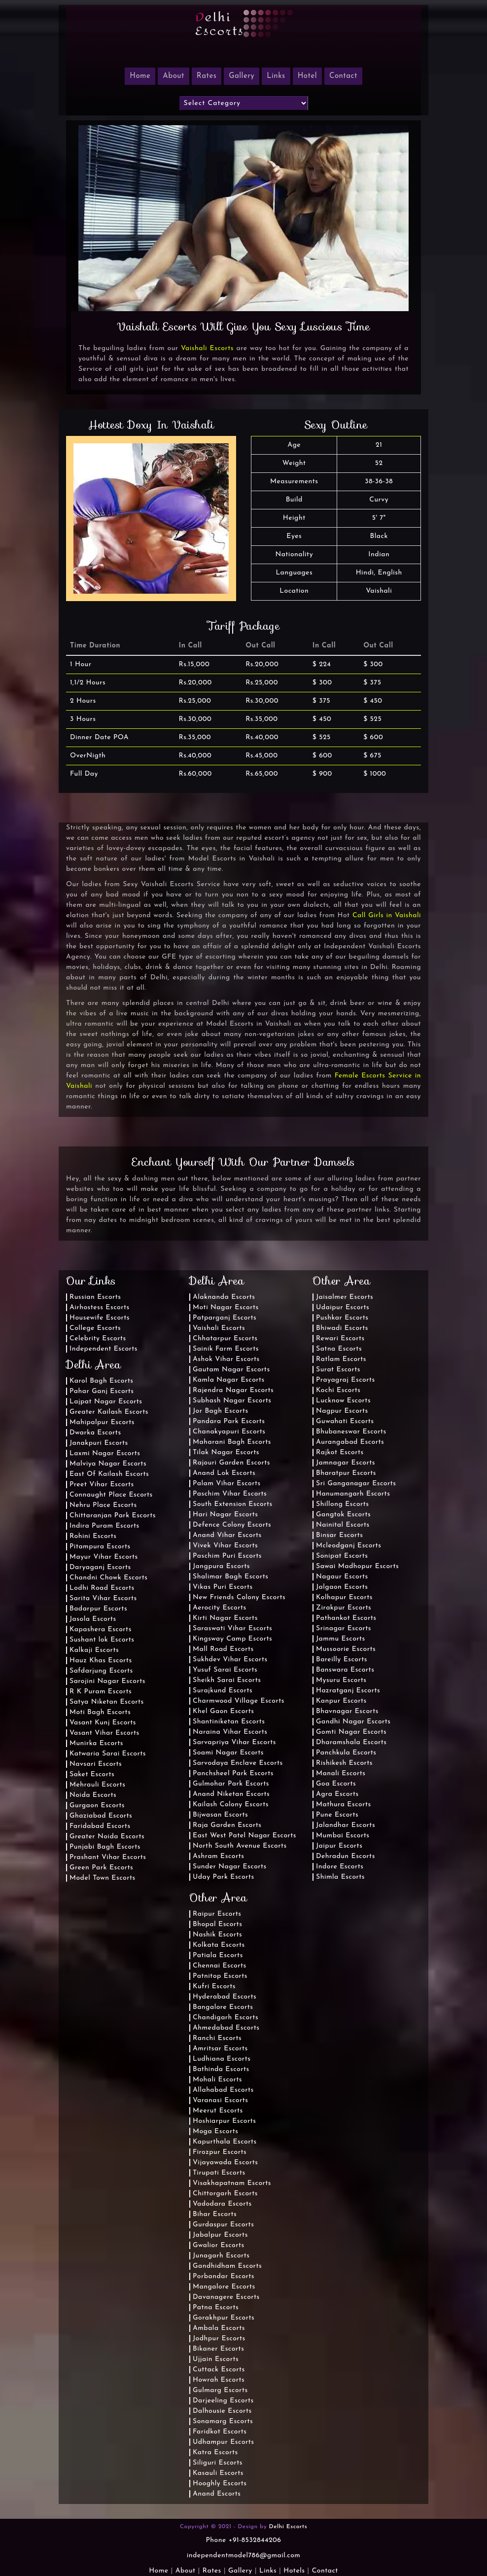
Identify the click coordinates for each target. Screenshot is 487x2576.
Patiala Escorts (218, 1955)
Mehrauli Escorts (97, 1785)
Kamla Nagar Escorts (229, 1380)
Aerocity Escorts (219, 1607)
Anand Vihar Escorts (227, 1535)
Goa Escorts (336, 1784)
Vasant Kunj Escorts (103, 1722)
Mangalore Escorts (224, 2286)
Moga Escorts (215, 2131)
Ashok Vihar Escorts (226, 1359)
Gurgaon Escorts (97, 1805)
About (173, 76)
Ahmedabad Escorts (226, 2028)
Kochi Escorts (338, 1390)
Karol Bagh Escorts (101, 1381)
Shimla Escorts (340, 1877)
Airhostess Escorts (100, 1307)
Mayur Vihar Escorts (104, 1557)
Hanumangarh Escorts (353, 1494)
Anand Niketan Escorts (231, 1794)
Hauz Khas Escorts (101, 1660)
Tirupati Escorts (219, 2173)
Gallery (241, 76)
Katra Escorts (215, 2452)
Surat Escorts (338, 1369)
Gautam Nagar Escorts (231, 1369)
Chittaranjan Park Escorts (113, 1515)
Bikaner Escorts (218, 2349)
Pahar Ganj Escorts (102, 1391)
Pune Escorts (337, 1815)
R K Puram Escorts (101, 1691)
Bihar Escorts (215, 2214)
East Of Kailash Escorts (109, 1474)
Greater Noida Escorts (107, 1836)
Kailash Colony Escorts (231, 1804)
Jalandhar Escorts (345, 1825)
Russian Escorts (95, 1297)
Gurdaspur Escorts (223, 2224)
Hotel (307, 76)
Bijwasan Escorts (220, 1815)
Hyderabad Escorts (224, 1997)
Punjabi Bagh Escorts (105, 1847)
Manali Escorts (341, 1773)
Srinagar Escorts (343, 1628)
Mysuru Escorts (341, 1680)
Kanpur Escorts (341, 1701)
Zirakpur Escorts (343, 1607)
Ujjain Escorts (216, 2359)
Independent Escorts (104, 1349)
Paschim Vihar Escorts (230, 1494)
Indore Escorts (340, 1866)
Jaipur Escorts (339, 1846)
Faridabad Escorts (100, 1826)
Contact (343, 76)
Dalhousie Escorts (222, 2411)
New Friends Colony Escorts (239, 1597)
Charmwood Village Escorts (238, 1701)
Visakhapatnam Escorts (232, 2183)
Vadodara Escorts (222, 2204)
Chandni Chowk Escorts (109, 1577)
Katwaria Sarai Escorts (108, 1753)
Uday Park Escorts (223, 1877)
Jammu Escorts (340, 1639)
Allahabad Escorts (223, 2090)
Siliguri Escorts (218, 2463)
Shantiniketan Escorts (229, 1721)
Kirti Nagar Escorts (225, 1618)
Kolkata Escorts (219, 1945)
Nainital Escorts (343, 1525)
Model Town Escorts (103, 1878)
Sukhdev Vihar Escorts (230, 1659)
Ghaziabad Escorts (101, 1816)
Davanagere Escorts (226, 2297)
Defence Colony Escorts (232, 1525)
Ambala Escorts (219, 2328)
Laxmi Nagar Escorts (105, 1453)
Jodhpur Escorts (219, 2338)
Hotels (294, 2571)
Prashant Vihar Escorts (108, 1857)
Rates (206, 76)
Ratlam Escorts (341, 1359)
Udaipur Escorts (342, 1307)
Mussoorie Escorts (346, 1649)
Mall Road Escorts (223, 1649)
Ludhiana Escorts (221, 2059)
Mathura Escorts (343, 1804)
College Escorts (95, 1328)
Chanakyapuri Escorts (229, 1431)
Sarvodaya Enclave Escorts (238, 1763)
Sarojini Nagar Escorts (107, 1681)
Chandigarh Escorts (225, 2017)
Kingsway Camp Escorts (232, 1639)
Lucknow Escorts (343, 1400)
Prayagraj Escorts (345, 1380)
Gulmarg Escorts (220, 2390)
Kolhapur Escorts (344, 1597)
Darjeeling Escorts (223, 2400)
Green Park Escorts (101, 1867)
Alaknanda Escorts (224, 1297)
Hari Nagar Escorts (225, 1514)
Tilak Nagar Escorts (226, 1452)
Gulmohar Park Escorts (231, 1784)
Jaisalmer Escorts (344, 1297)
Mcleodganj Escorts (348, 1545)
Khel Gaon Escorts (223, 1711)
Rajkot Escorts (340, 1452)
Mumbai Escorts (343, 1835)
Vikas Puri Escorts (223, 1587)
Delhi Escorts (288, 2527)
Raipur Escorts (217, 1914)
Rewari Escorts (340, 1338)
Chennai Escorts (219, 1965)
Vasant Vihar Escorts (104, 1733)
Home (158, 2571)
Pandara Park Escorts (229, 1421)
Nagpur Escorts (342, 1411)
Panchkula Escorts (346, 1752)
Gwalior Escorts (218, 2245)
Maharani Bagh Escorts (232, 1442)
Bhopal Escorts (217, 1924)
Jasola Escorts (93, 1619)
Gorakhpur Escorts (223, 2318)
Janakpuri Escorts (99, 1443)
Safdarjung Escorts (101, 1671)
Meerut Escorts (218, 2110)
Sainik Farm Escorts (226, 1349)
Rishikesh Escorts (344, 1763)
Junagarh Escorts (221, 2255)
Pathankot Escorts (346, 1618)
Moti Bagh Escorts (100, 1712)
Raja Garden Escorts (227, 1825)
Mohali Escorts (217, 2079)
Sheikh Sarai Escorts (227, 1680)
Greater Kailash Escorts (109, 1412)
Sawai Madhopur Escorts (357, 1566)
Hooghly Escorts (220, 2483)
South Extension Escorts (233, 1504)
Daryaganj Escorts (100, 1567)
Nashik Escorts (217, 1934)
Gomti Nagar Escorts (351, 1732)
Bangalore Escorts (223, 2007)
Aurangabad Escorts (350, 1442)
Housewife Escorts (100, 1318)
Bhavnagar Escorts (347, 1711)
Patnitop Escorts (220, 1976)
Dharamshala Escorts (351, 1742)
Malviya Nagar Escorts (108, 1463)
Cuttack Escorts (219, 2369)
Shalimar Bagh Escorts (230, 1576)
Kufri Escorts (214, 1986)
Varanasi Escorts (220, 2100)
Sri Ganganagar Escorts (356, 1483)
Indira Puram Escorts (104, 1526)
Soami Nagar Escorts (228, 1752)
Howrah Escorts (218, 2380)
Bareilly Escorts (341, 1659)
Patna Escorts (216, 2307)
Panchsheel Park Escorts (233, 1773)
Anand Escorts (217, 2494)
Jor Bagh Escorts (220, 1411)
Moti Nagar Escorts (226, 1307)
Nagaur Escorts (342, 1576)
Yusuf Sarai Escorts (225, 1670)
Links (276, 76)
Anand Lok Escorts (224, 1473)
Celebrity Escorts (98, 1338)
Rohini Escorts (93, 1536)
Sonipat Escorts (342, 1556)
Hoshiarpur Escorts (224, 2121)
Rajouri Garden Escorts (231, 1463)
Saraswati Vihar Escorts (232, 1628)
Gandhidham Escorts (227, 2266)
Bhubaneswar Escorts (351, 1431)
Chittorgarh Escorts (225, 2193)
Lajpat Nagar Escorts (106, 1401)
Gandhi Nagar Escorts (353, 1721)
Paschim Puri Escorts (227, 1556)
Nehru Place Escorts (103, 1505)
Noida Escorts (93, 1795)
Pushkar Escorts (342, 1318)
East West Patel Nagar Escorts (244, 1835)
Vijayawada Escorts (225, 2162)
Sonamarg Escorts (223, 2421)
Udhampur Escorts (223, 2442)
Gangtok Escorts (343, 1514)
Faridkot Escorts (219, 2431)
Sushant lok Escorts (102, 1640)
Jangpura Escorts (221, 1566)
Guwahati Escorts (345, 1421)
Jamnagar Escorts (345, 1463)
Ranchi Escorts (217, 2038)
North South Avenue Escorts (240, 1846)
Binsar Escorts (339, 1535)
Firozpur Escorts (219, 2152)
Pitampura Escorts (100, 1546)
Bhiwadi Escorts (342, 1328)
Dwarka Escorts (95, 1432)
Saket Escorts (92, 1774)
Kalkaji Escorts (94, 1650)
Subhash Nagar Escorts (232, 1400)
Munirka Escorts (96, 1743)
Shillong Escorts (342, 1504)
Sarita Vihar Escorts (103, 1598)
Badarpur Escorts (98, 1608)
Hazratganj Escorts (348, 1690)
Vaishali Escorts (207, 348)
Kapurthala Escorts (225, 2142)
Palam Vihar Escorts (227, 1483)
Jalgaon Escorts (342, 1587)
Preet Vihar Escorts (102, 1484)
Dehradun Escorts (345, 1856)
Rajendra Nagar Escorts (233, 1390)
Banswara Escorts (345, 1670)
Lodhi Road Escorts (102, 1588)
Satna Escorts (339, 1349)
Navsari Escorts (96, 1764)
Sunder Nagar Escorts (230, 1866)
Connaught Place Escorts (111, 1495)
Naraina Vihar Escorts (230, 1732)
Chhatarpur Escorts (225, 1338)
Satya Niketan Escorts (107, 1702)
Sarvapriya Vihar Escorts (234, 1742)
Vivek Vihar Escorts (225, 1545)
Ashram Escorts (218, 1856)
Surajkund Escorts (222, 1690)
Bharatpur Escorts (346, 1473)
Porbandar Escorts (223, 2276)
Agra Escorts (337, 1794)
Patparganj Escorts (224, 1318)
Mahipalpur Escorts (102, 1422)
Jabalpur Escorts (220, 2235)
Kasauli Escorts (218, 2473)
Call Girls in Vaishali (386, 915)
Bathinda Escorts (221, 2069)
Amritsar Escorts (220, 2048)
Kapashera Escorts (101, 1629)
